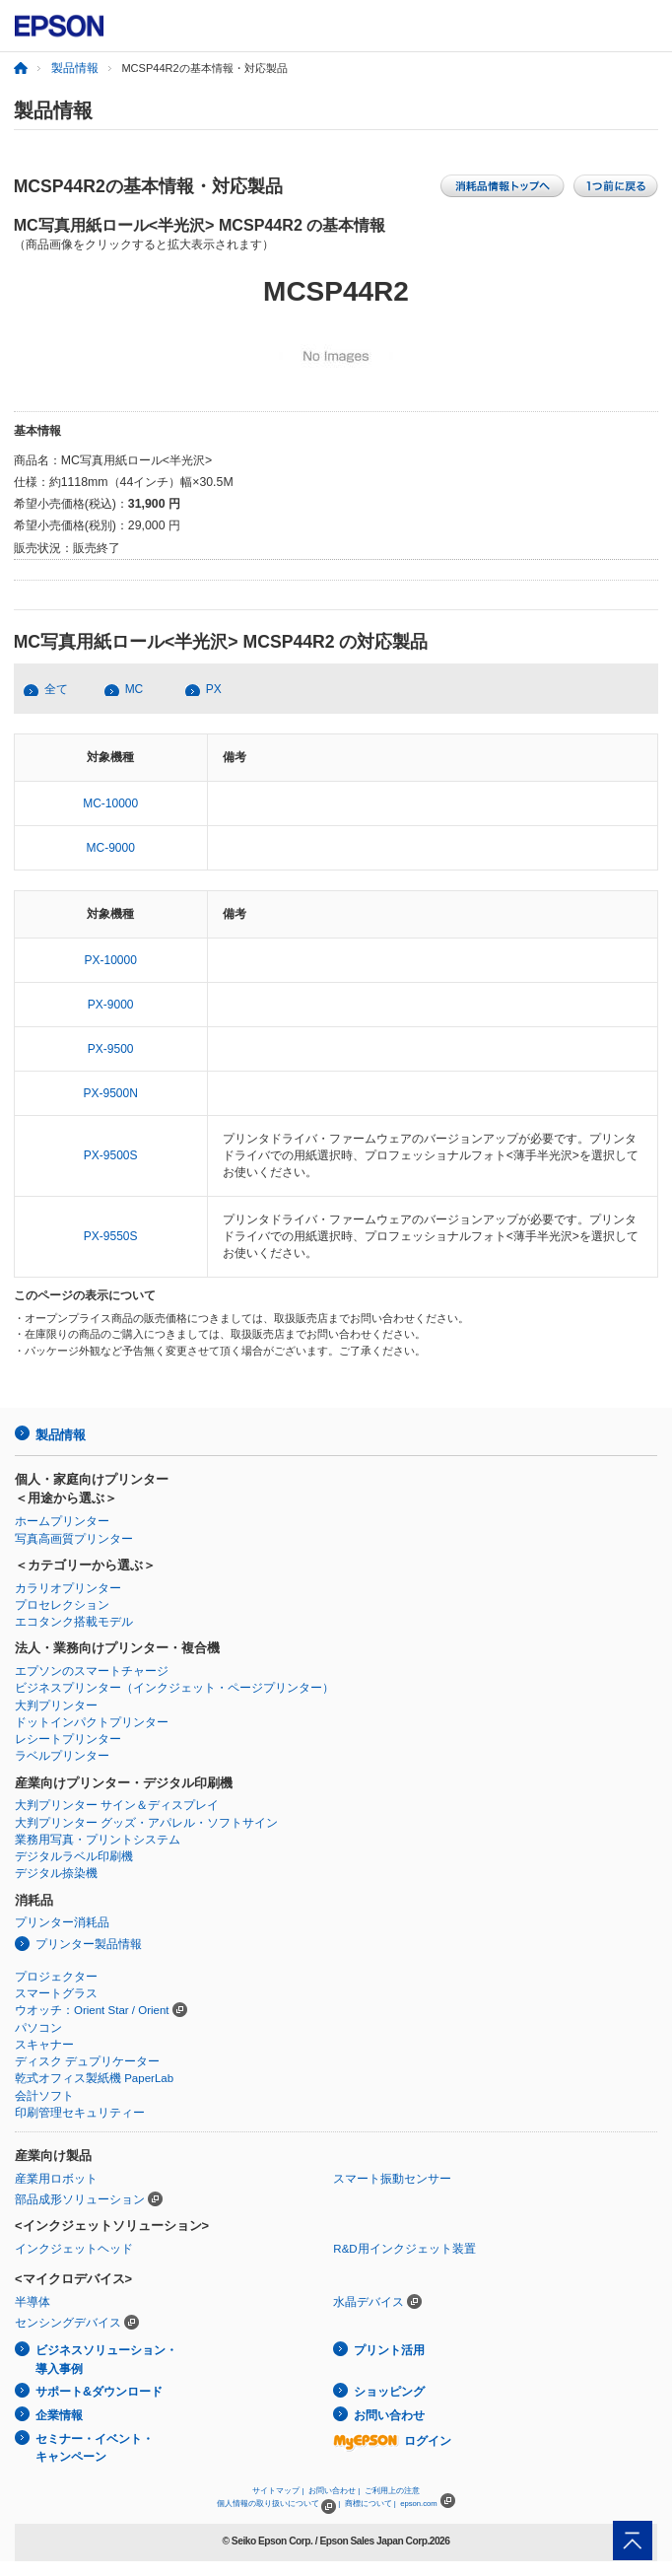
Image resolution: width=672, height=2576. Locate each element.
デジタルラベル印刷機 (74, 1856)
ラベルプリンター (62, 1756)
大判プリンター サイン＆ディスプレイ (117, 1805)
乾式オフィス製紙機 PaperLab (94, 2078)
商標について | (370, 2503)
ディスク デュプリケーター (87, 2061)
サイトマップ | (277, 2490)
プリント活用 (389, 2350)
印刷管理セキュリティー (80, 2113)
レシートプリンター (68, 1739)
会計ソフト (44, 2096)
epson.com (418, 2503)
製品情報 (75, 68)
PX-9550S (111, 1236)
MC (134, 689)
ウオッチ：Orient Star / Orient (92, 2010)
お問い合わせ (389, 2415)
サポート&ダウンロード (99, 2392)
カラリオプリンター (68, 1588)
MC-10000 (110, 803)
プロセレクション (62, 1605)
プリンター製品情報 (88, 1944)
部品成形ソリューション (80, 2199)
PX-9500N (111, 1093)
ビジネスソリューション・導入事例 (106, 2359)
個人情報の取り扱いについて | (278, 2503)
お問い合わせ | (334, 2490)
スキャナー (44, 2045)
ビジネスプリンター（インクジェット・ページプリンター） (174, 1688)
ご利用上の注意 (392, 2490)
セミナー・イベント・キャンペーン (94, 2448)
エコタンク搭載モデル (74, 1622)
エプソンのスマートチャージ (91, 1671)
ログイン (392, 2441)
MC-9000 (111, 848)
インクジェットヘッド (74, 2249)
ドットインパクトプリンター (91, 1722)
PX (214, 689)
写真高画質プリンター (74, 1539)
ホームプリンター (62, 1521)
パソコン (38, 2028)
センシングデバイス (68, 2323)
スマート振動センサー (392, 2179)
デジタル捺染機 (56, 1873)
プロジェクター (56, 1977)
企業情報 (59, 2415)
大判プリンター (56, 1705)
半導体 (32, 2302)
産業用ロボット (56, 2179)
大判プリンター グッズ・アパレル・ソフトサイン (146, 1823)
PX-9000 (111, 1004)
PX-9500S (111, 1155)
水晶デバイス (368, 2302)
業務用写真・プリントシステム (97, 1839)
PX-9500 (111, 1049)
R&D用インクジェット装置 (404, 2249)
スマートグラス (56, 1993)
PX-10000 (111, 960)
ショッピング (389, 2392)
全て (56, 689)
